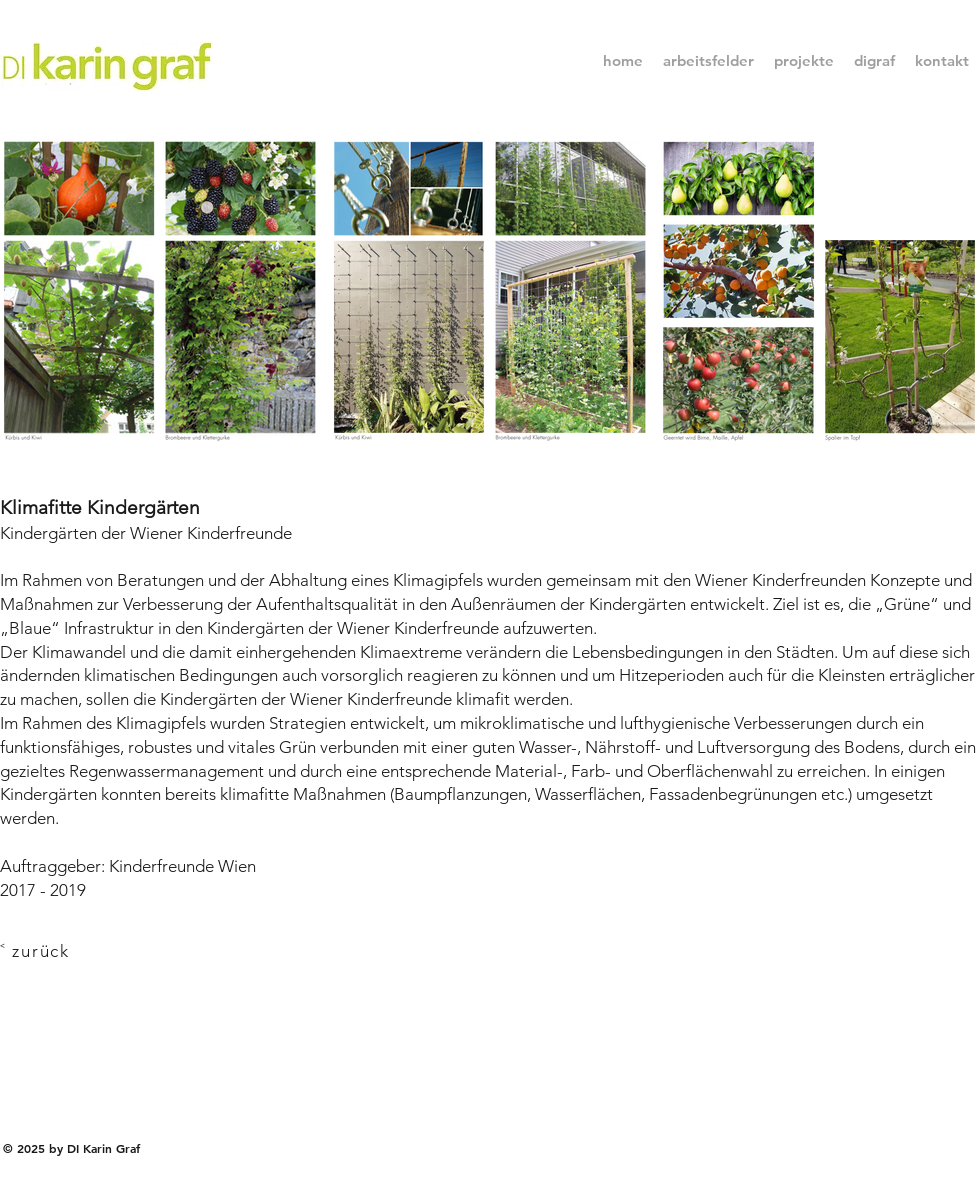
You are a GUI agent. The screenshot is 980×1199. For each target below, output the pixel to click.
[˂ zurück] (52, 950)
